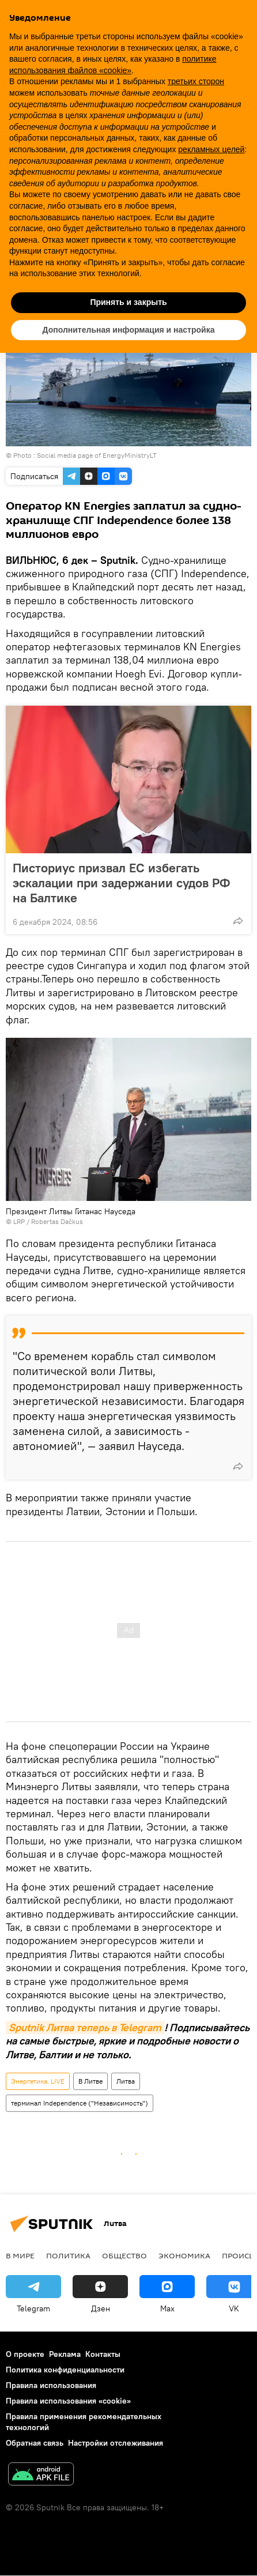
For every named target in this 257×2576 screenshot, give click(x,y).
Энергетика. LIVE (38, 2081)
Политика (68, 2255)
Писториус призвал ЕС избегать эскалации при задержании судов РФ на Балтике (121, 882)
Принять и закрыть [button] (128, 302)
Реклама (65, 2354)
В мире (20, 2255)
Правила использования (51, 2385)
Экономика (184, 2255)
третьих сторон (196, 81)
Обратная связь (34, 2443)
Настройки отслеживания (115, 2443)
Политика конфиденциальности (65, 2369)
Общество (124, 2255)
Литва (125, 2081)
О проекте (25, 2354)
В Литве (90, 2081)
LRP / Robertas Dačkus (48, 1221)
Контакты (102, 2354)
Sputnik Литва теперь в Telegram (85, 2027)
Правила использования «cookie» (68, 2401)
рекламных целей (211, 149)
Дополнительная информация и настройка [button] (129, 329)
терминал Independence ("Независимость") (79, 2103)
